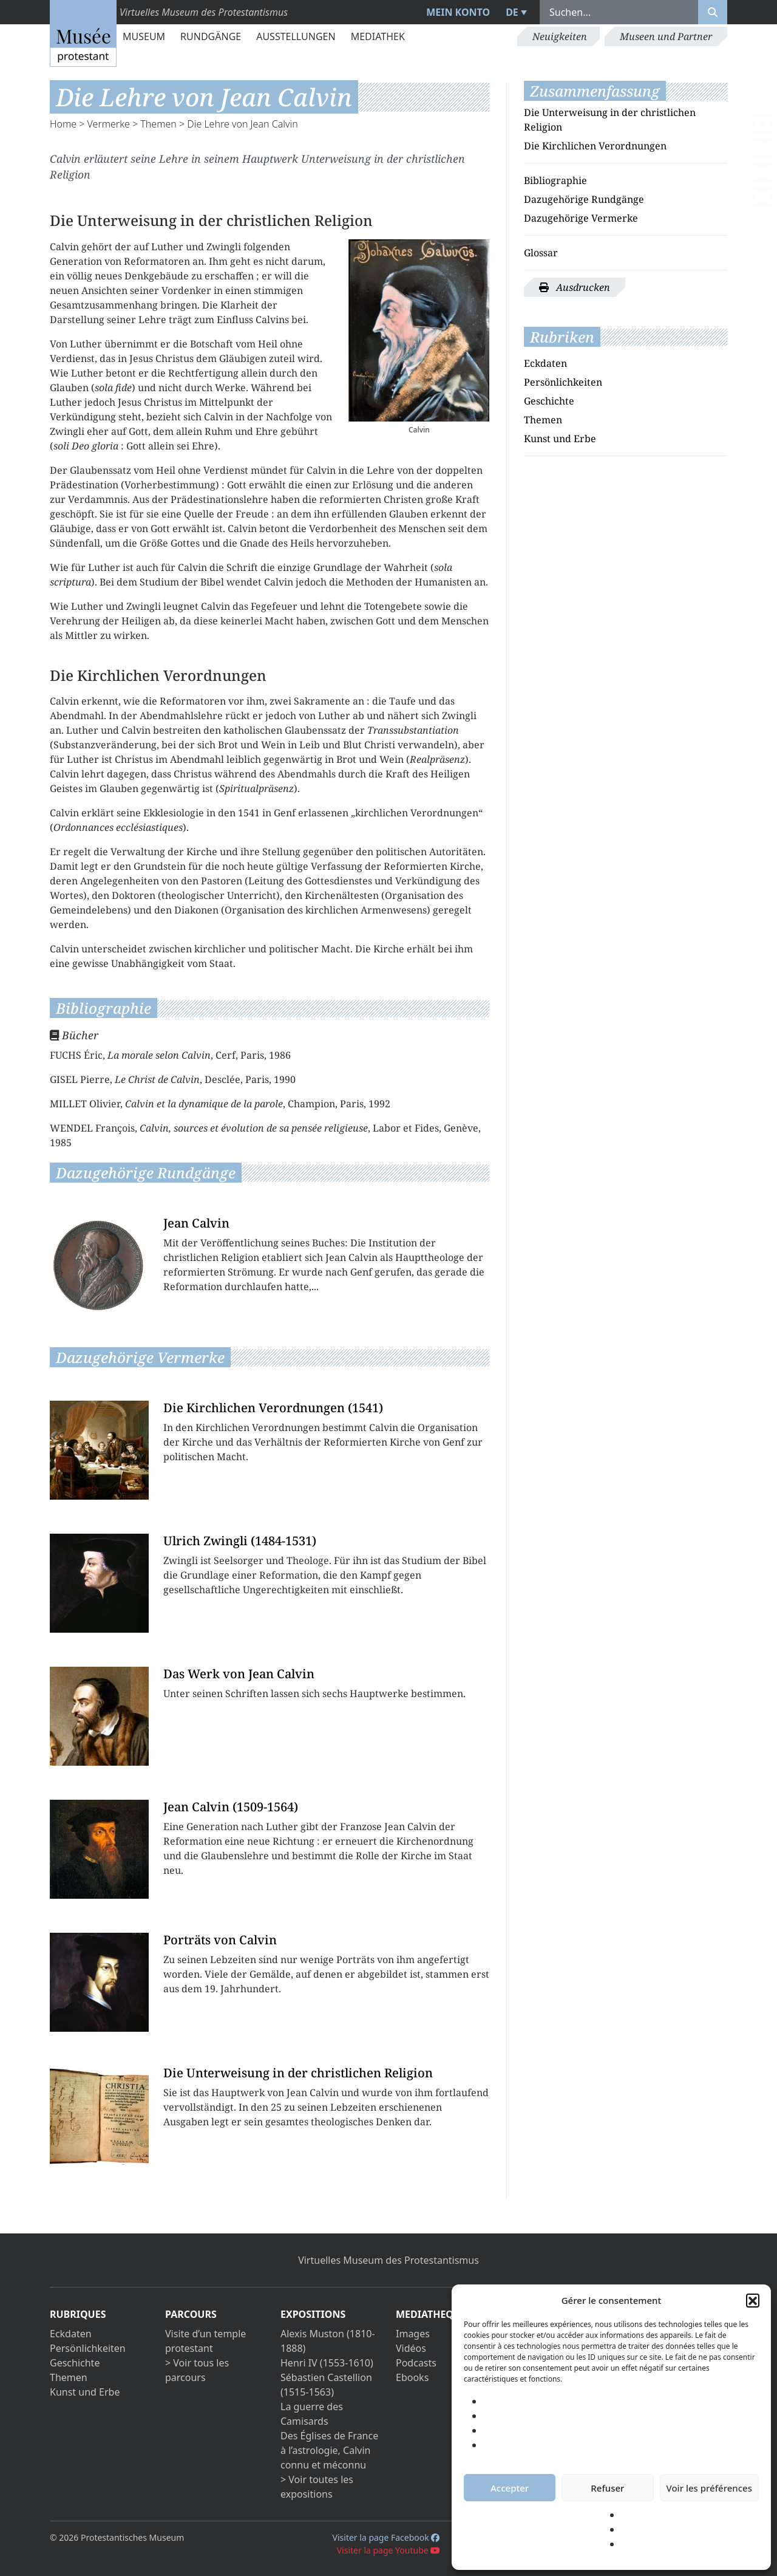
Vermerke (108, 124)
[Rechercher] (712, 12)
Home (63, 124)
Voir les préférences (709, 2488)
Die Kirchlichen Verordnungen (595, 145)
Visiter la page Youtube (389, 2550)
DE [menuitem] (512, 12)
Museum (144, 36)
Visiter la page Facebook (386, 2537)
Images (413, 2333)
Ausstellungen (295, 36)
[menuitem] (515, 12)
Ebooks (412, 2377)
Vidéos (411, 2348)
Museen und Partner (666, 36)
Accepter (509, 2488)
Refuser (607, 2488)
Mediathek (378, 36)
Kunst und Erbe (560, 438)
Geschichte (549, 401)
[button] (753, 2300)
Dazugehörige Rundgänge (584, 199)
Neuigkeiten (559, 36)
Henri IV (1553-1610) (326, 2362)
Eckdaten (545, 363)
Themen (158, 124)
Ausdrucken (574, 287)
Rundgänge (210, 36)
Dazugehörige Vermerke (581, 218)
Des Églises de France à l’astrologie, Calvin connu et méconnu (329, 2450)
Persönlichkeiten (563, 382)
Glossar (541, 252)
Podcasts (416, 2362)
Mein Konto (458, 12)
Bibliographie (555, 180)
